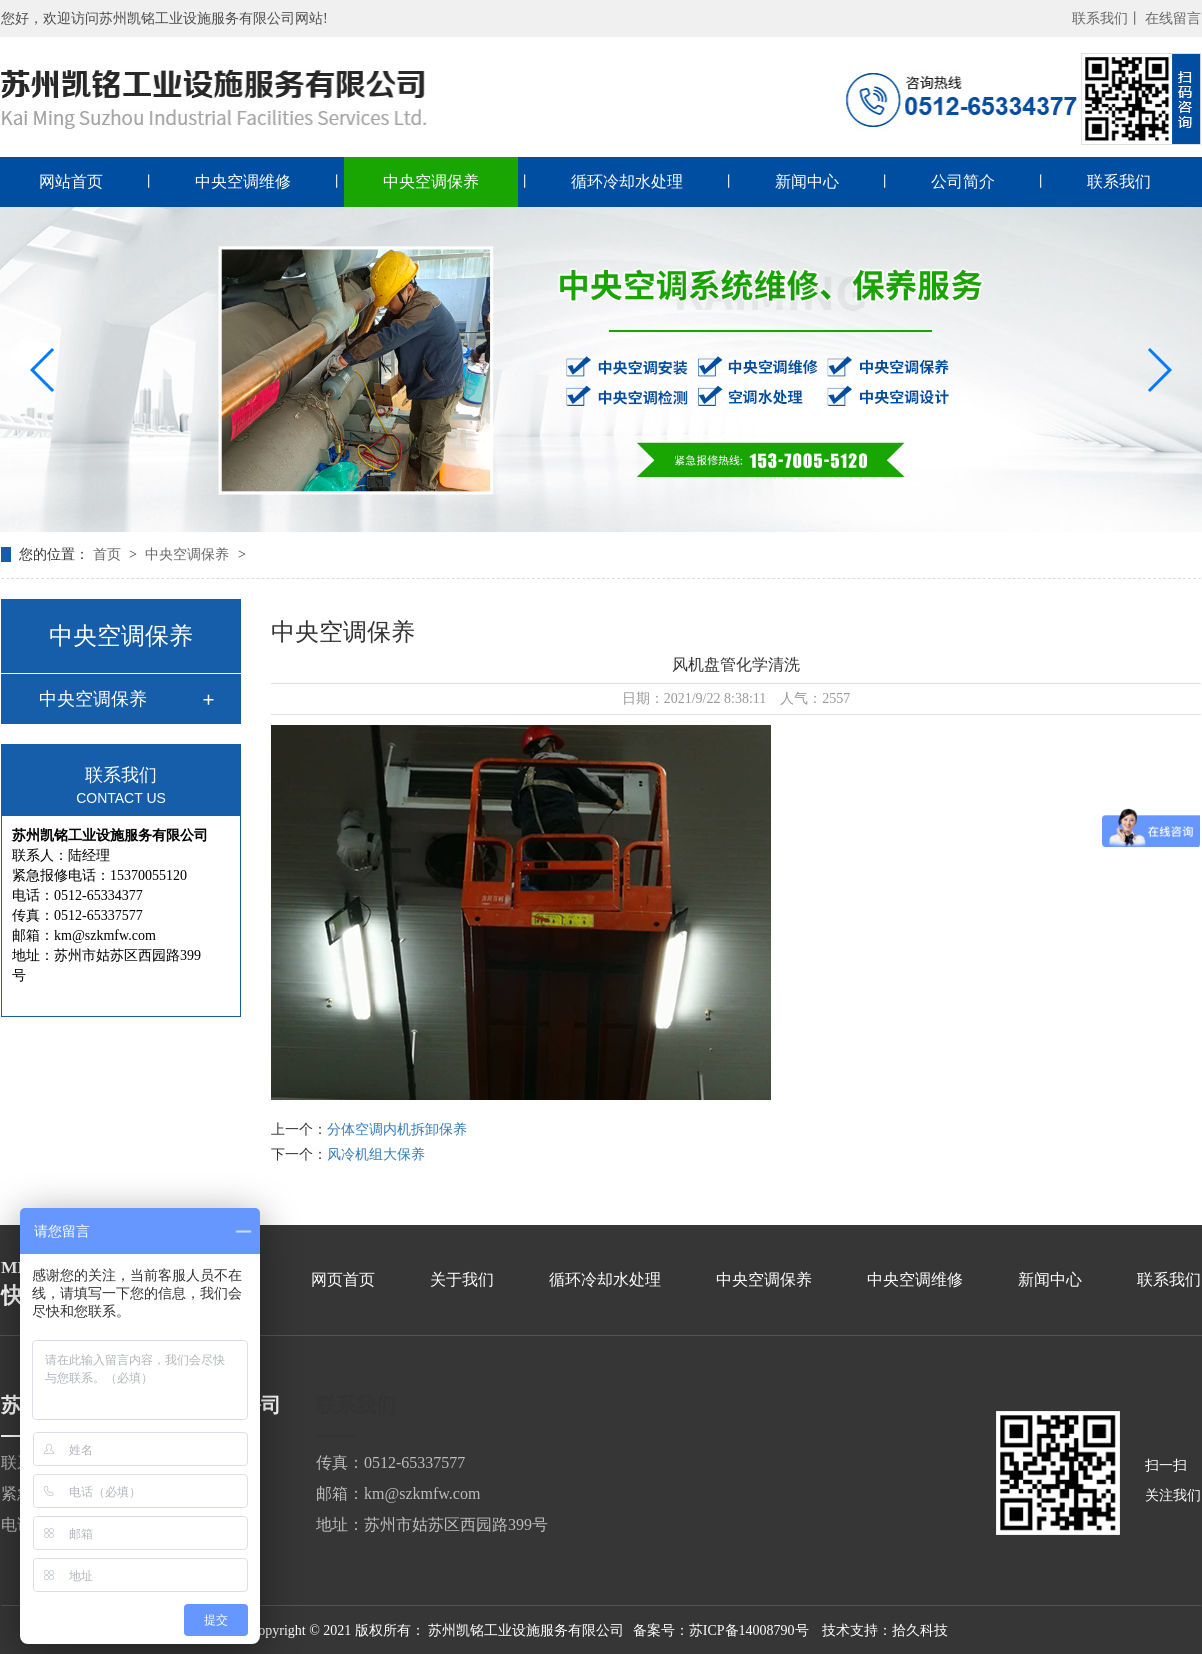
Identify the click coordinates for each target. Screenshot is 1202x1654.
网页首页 (343, 1279)
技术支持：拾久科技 (885, 1630)
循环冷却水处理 (627, 181)
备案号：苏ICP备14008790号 (721, 1630)
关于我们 (462, 1279)
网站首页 (71, 181)
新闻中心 (807, 181)
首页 (109, 554)
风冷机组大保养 (376, 1154)
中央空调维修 (243, 181)
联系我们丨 (1107, 18)
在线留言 (1173, 18)
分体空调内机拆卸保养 (397, 1129)
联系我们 (1119, 181)
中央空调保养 (431, 181)
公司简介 (963, 181)
